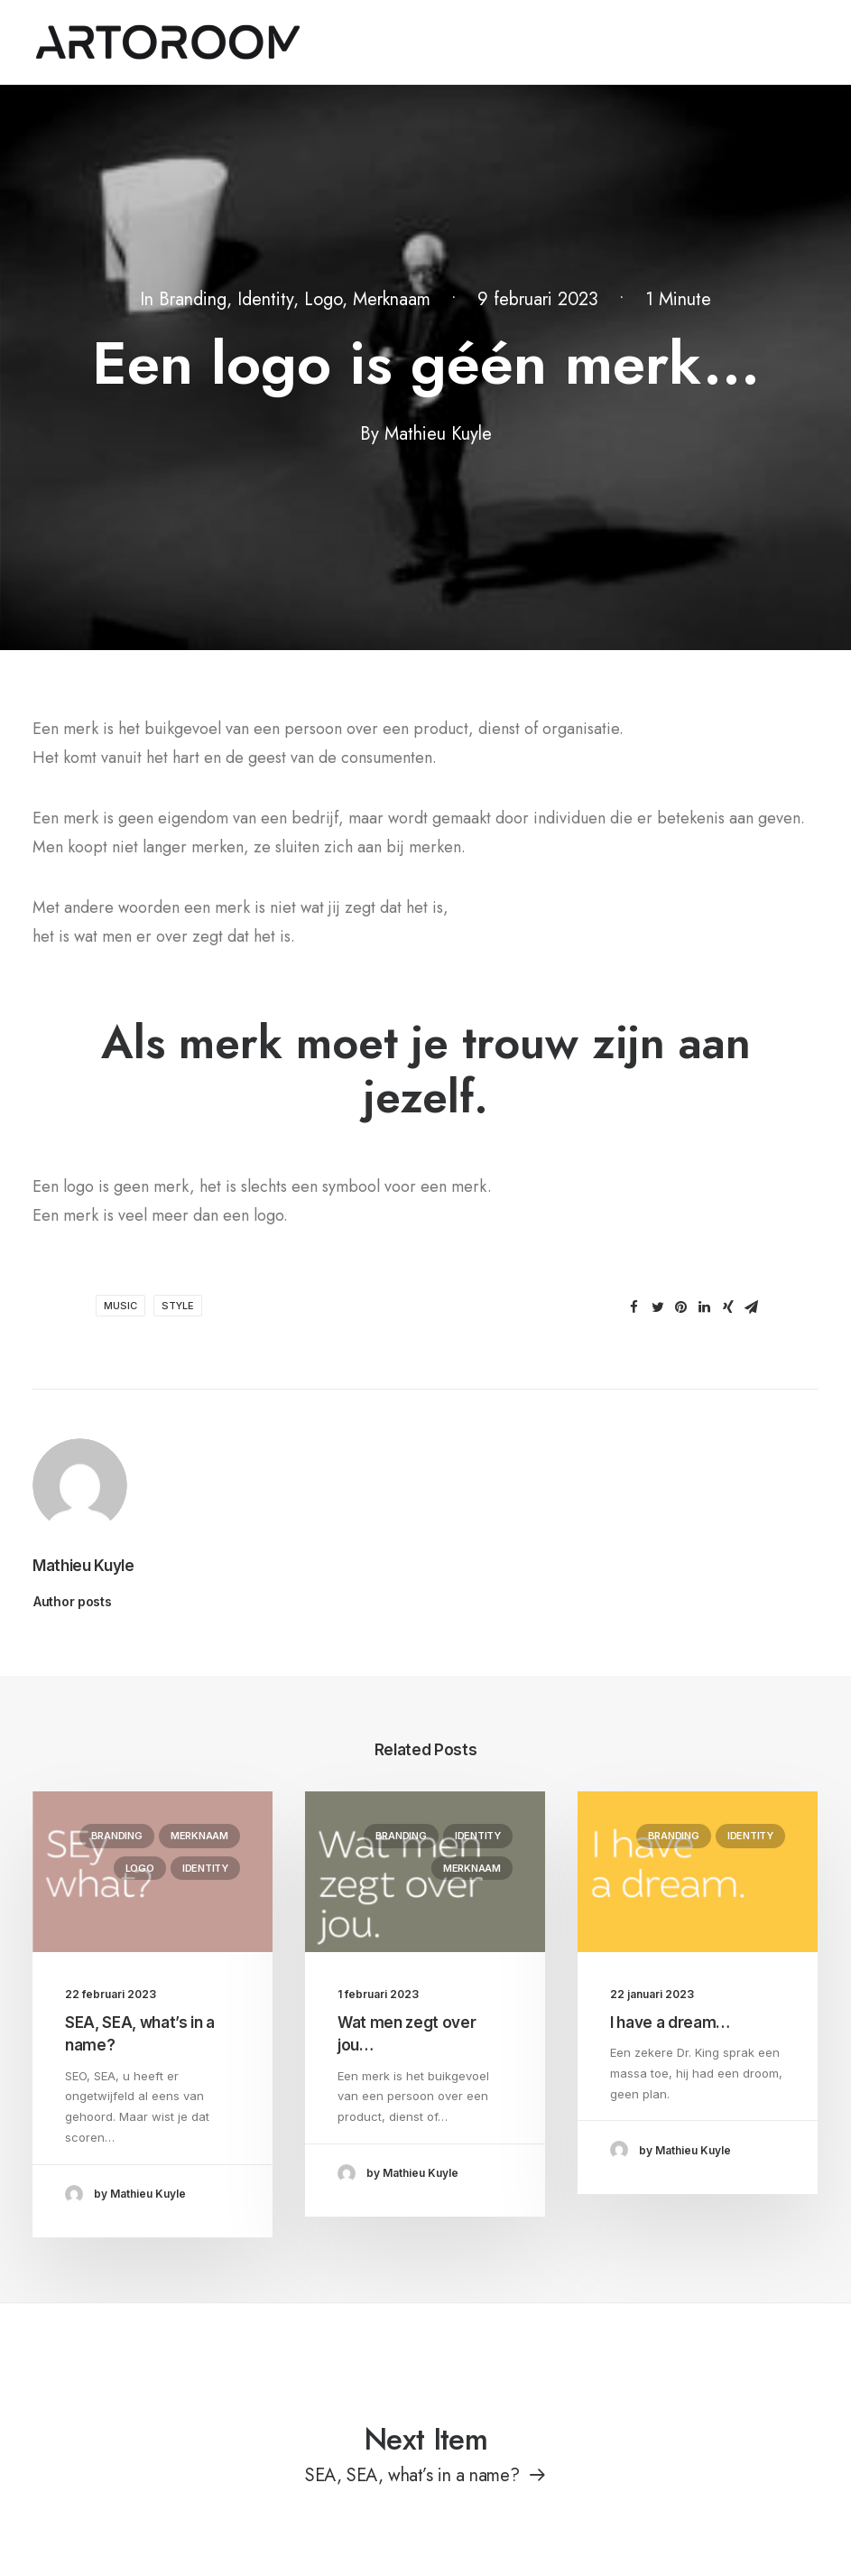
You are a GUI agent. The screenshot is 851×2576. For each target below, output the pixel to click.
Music (120, 1305)
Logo (323, 299)
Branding (193, 299)
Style (178, 1305)
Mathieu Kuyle (438, 434)
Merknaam (391, 299)
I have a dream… (670, 2022)
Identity (265, 299)
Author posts (72, 1601)
